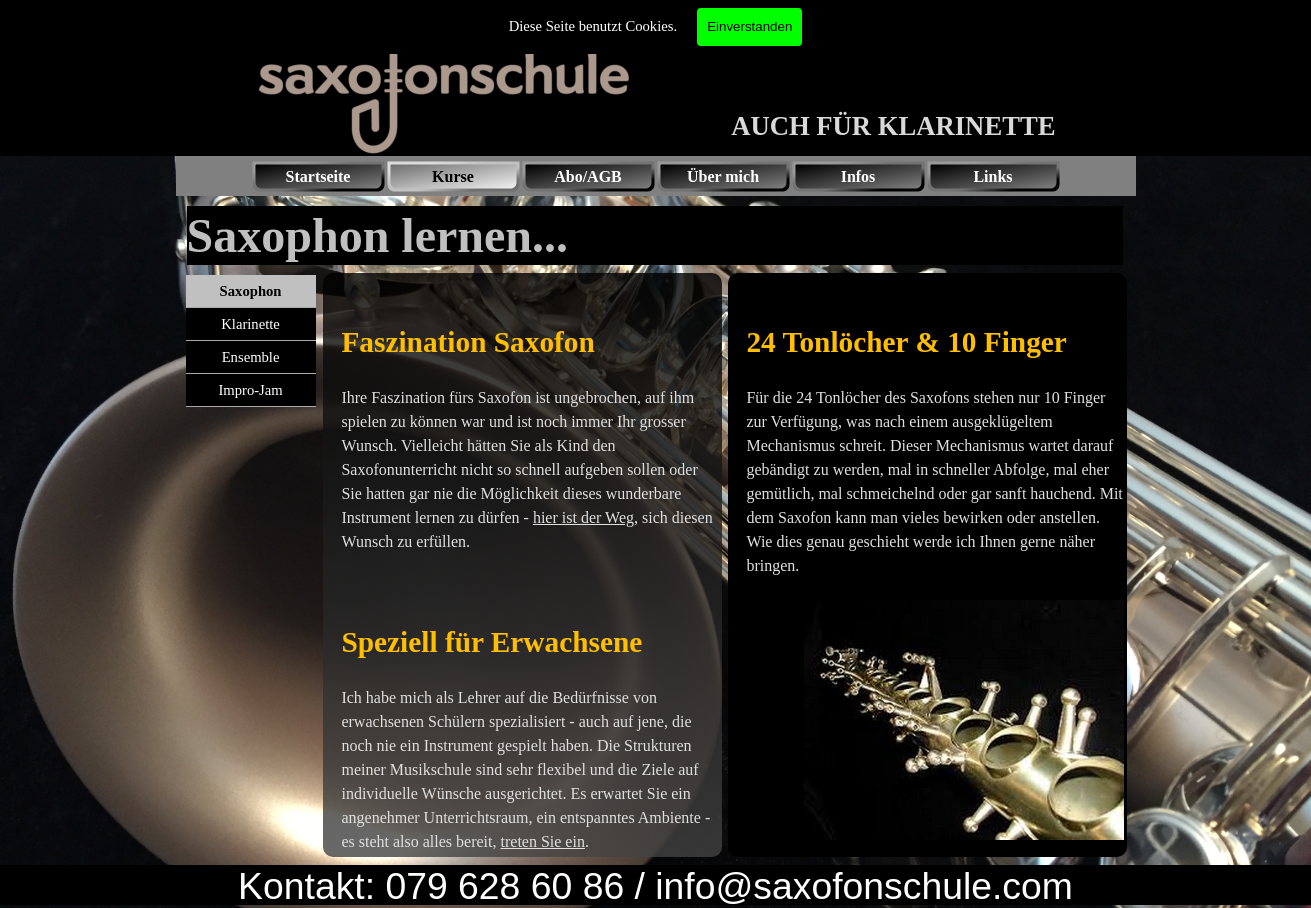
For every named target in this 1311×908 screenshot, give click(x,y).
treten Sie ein (543, 841)
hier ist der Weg (583, 517)
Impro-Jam (250, 390)
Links (992, 176)
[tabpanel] (522, 565)
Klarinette (250, 324)
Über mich (723, 176)
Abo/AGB (588, 176)
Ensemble (251, 357)
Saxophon (251, 291)
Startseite (318, 176)
